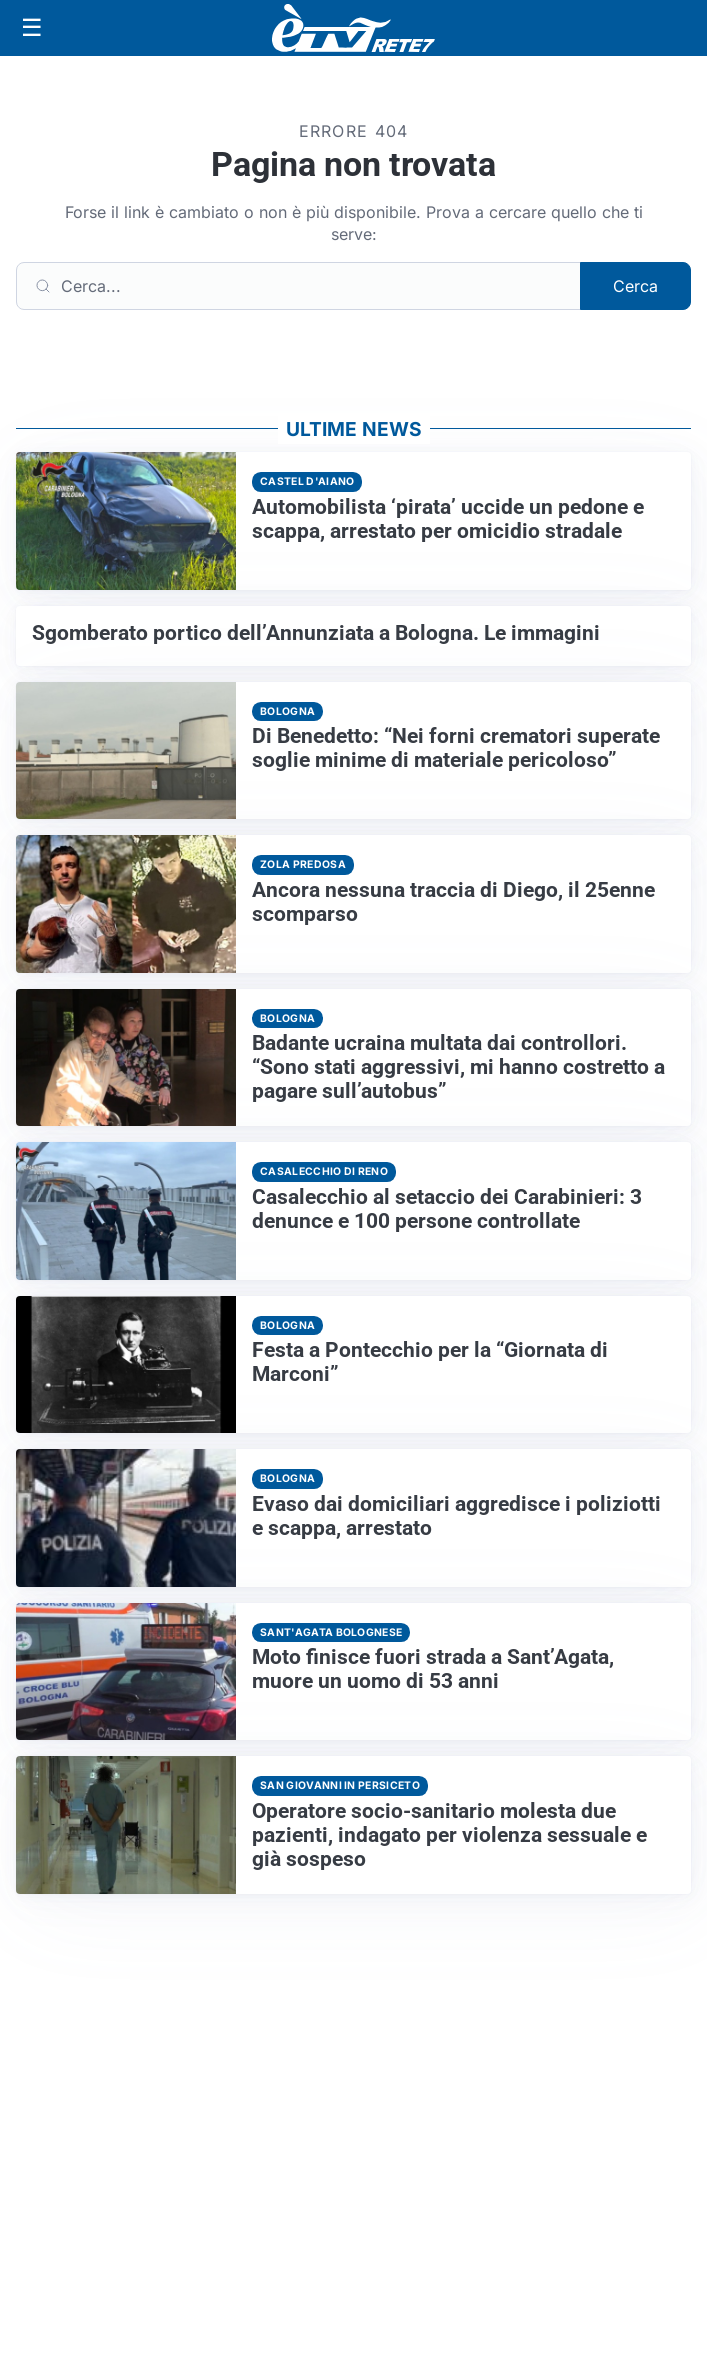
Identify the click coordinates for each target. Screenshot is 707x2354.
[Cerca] (298, 286)
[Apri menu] (32, 28)
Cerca (635, 286)
